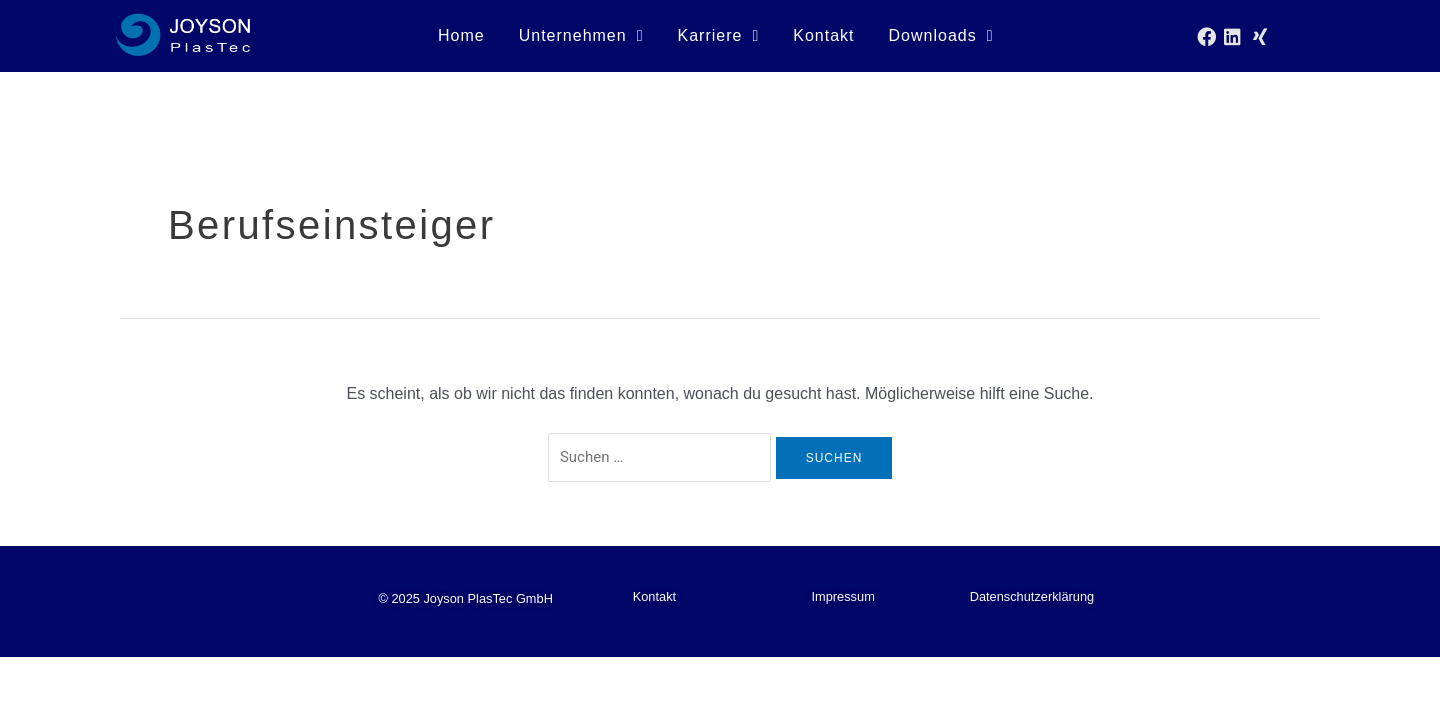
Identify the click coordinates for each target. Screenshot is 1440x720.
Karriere (719, 36)
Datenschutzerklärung (1032, 596)
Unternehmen (581, 36)
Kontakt (823, 35)
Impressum (843, 596)
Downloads (941, 36)
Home (461, 35)
